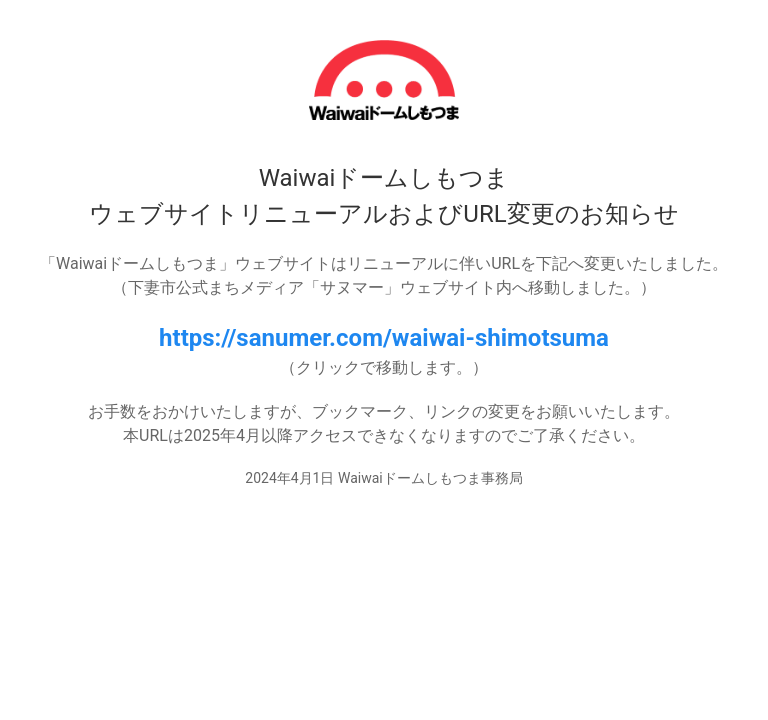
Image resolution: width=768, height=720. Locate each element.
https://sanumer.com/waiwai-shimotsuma (384, 338)
